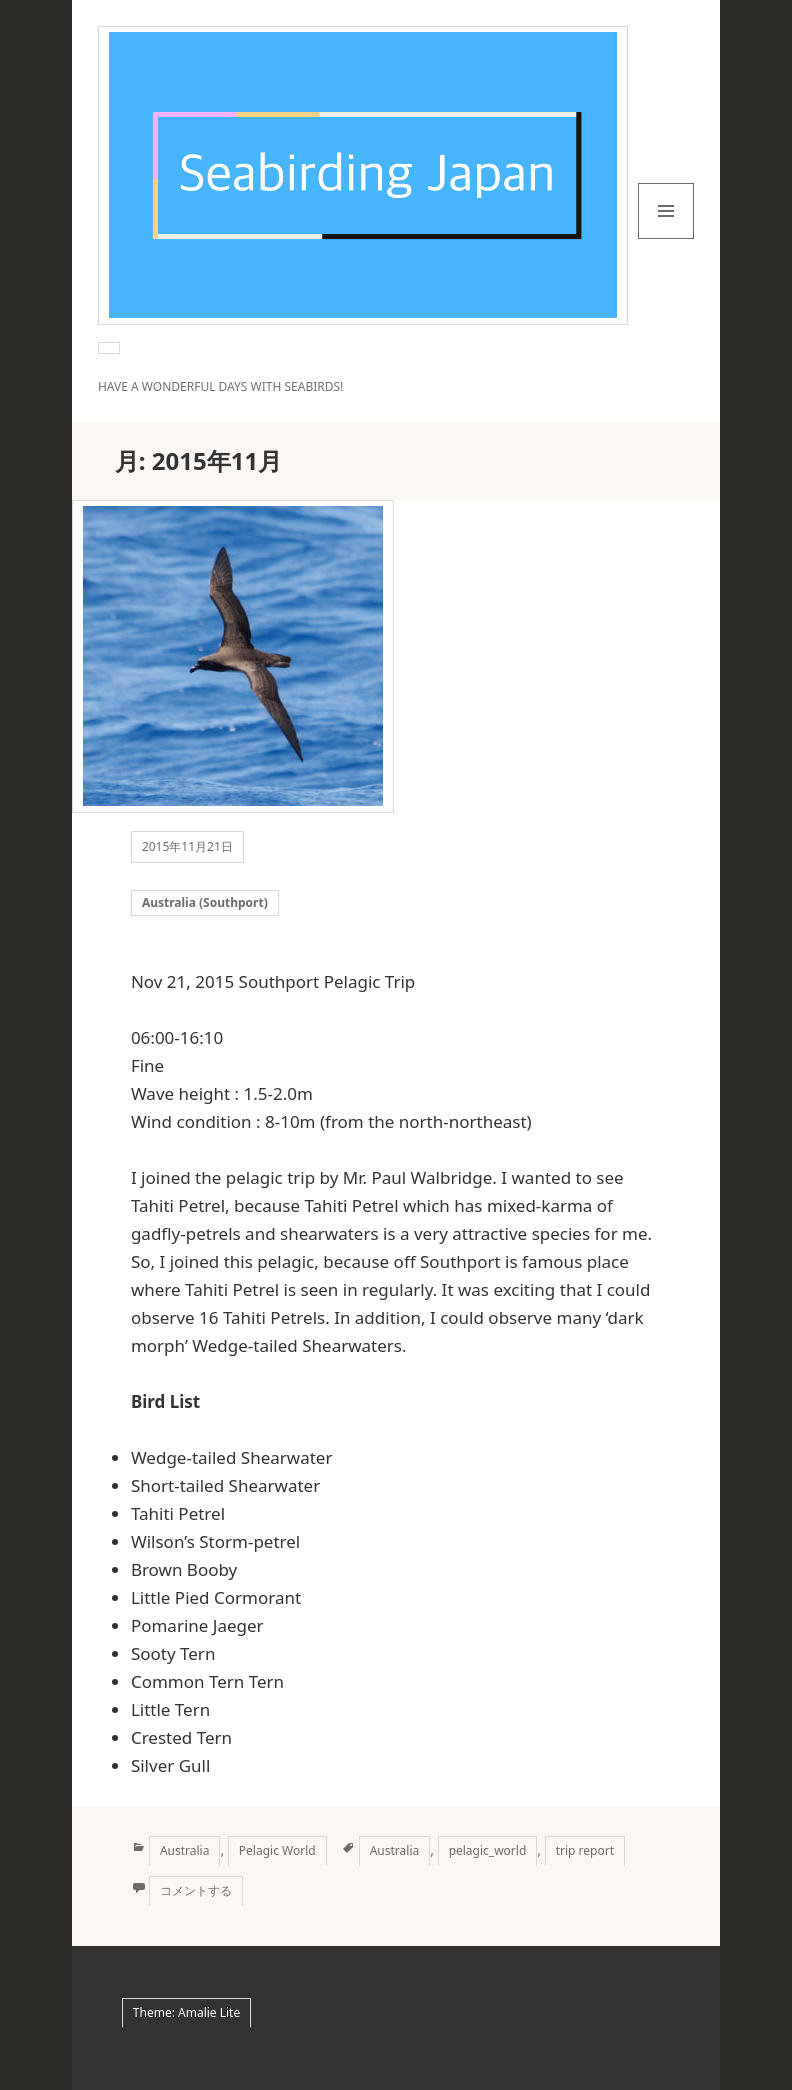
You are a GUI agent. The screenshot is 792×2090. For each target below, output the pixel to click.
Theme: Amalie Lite (186, 2012)
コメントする (196, 1890)
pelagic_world (488, 1850)
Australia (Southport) (205, 902)
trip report (585, 1850)
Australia (185, 1850)
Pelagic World (277, 1850)
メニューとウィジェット (666, 238)
